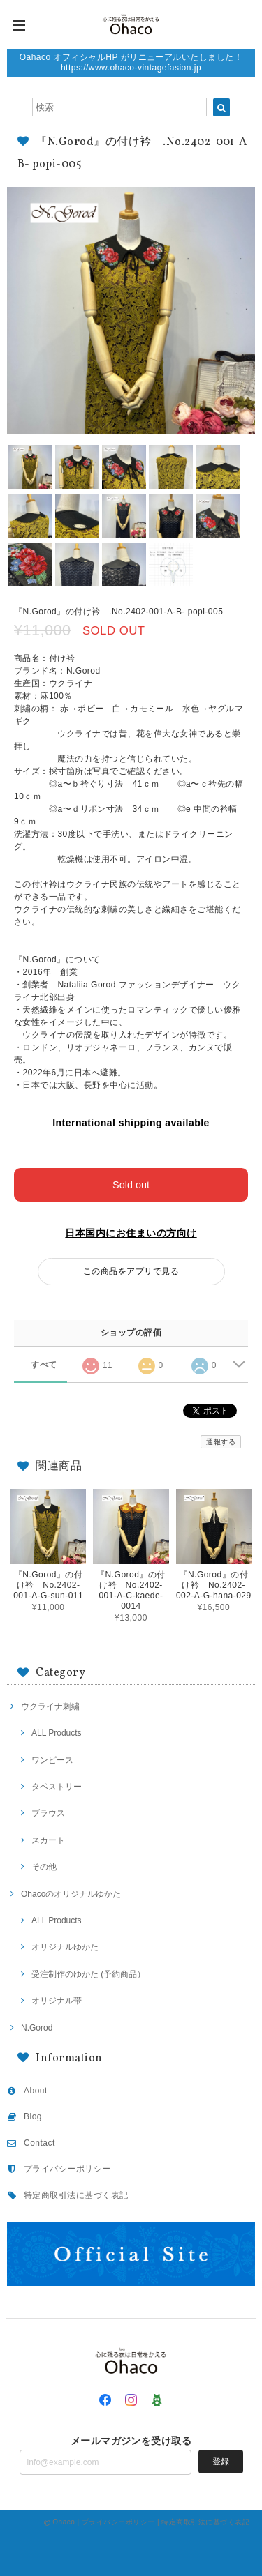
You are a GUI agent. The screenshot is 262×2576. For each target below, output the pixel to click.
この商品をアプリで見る (131, 1271)
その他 (44, 1867)
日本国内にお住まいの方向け (130, 1232)
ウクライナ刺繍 (50, 1706)
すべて (44, 1365)
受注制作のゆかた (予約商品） (88, 1974)
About (36, 2091)
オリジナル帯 (56, 2001)
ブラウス (48, 1813)
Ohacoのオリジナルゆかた (71, 1894)
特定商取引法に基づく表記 (76, 2195)
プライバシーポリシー (67, 2169)
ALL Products (56, 1733)
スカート (48, 1840)
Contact (39, 2143)
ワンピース (52, 1760)
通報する (220, 1442)
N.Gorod (36, 2028)
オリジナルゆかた (65, 1947)
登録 (220, 2462)
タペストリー (56, 1786)
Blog (33, 2116)
